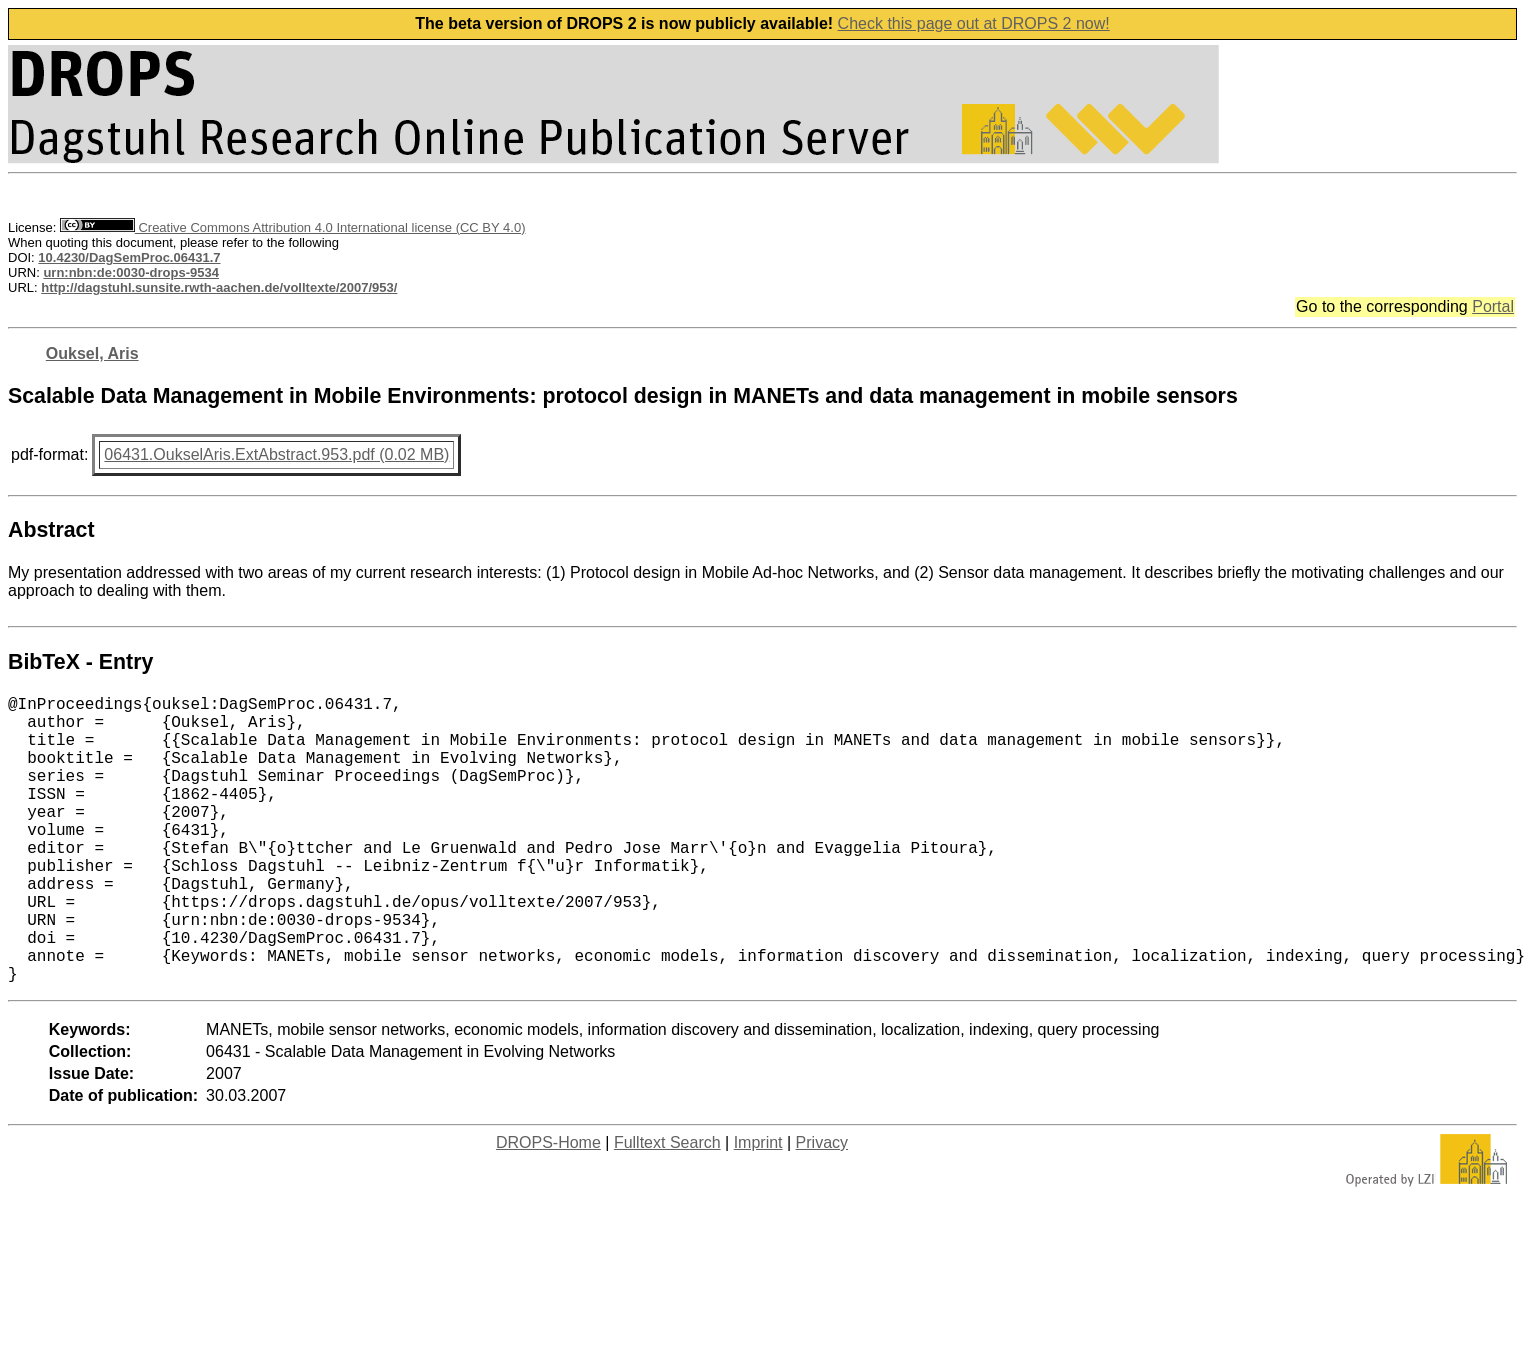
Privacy (822, 1206)
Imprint (758, 1206)
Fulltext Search (667, 1206)
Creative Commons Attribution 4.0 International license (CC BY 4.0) (292, 227)
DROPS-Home (548, 1206)
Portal (1493, 306)
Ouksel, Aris (92, 353)
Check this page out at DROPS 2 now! (974, 23)
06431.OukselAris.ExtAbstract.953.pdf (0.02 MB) (276, 454)
